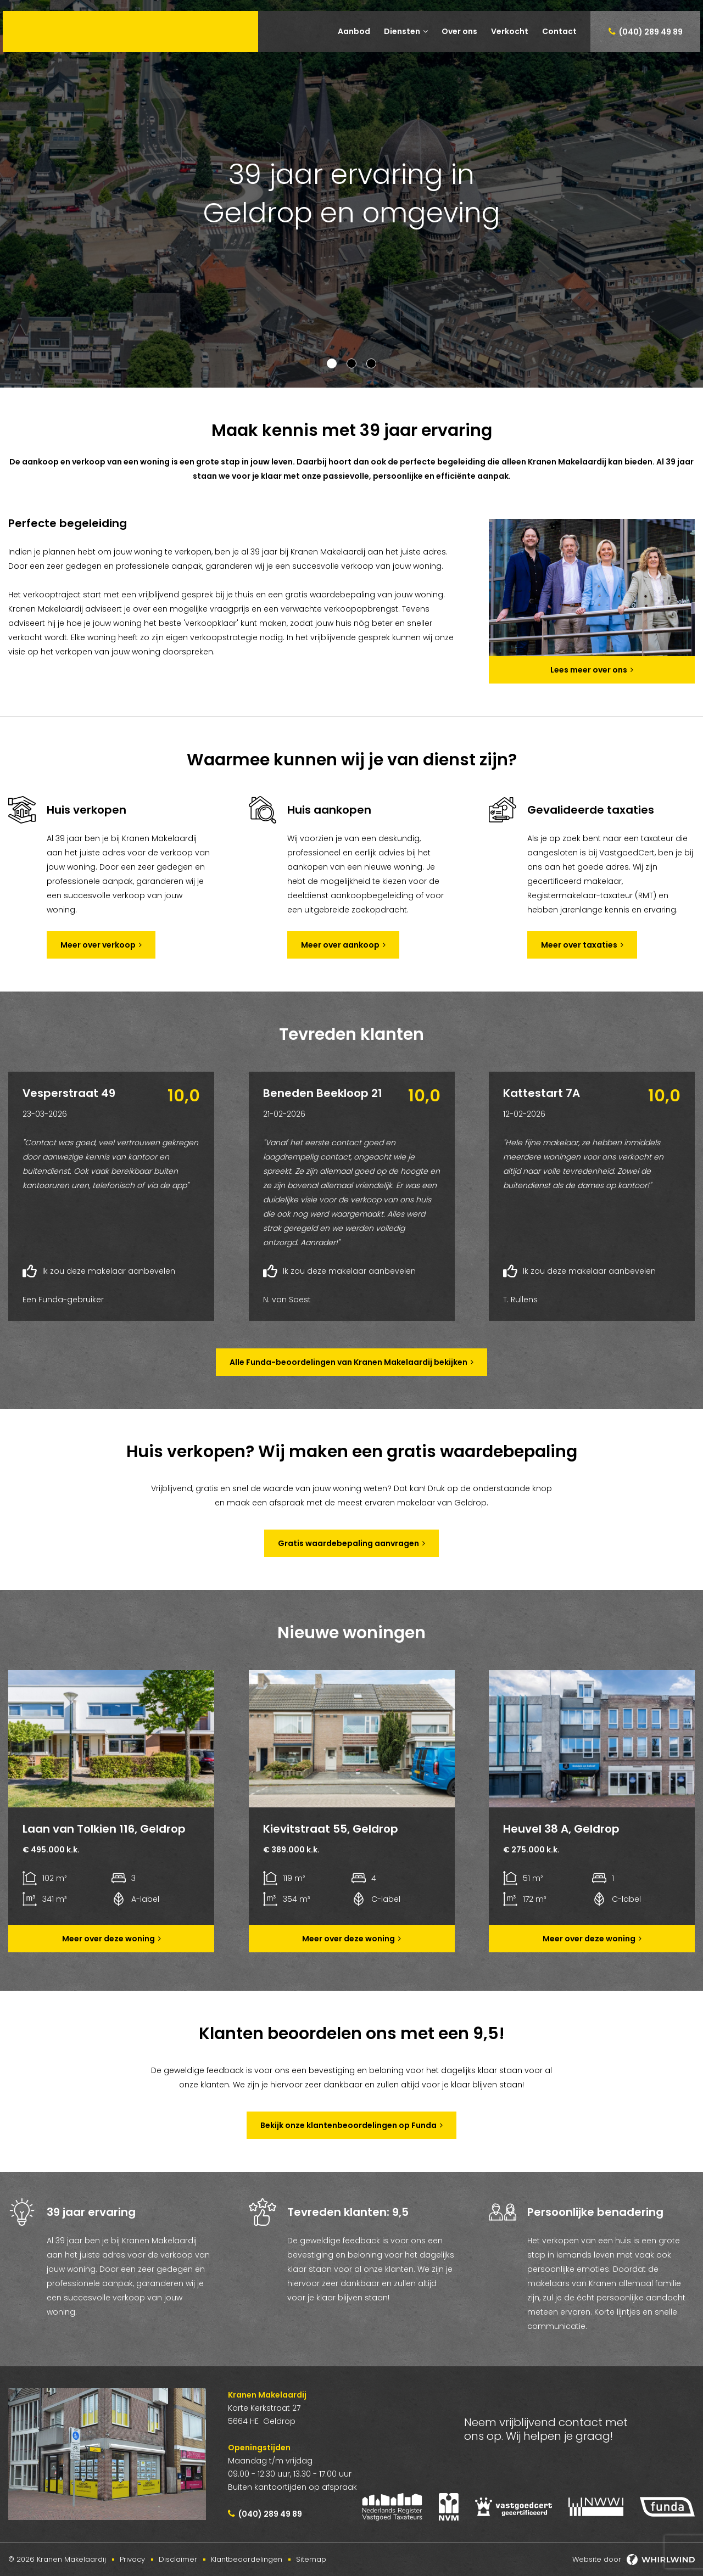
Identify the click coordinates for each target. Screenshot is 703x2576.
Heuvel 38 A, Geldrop (561, 1828)
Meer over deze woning (108, 1938)
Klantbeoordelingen (246, 2559)
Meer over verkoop (98, 944)
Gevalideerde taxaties (590, 809)
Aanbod (354, 31)
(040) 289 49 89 (651, 31)
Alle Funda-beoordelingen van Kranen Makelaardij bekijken (348, 1362)
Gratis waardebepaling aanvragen (348, 1543)
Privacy (132, 2559)
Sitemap (311, 2559)
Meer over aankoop (340, 944)
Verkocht (509, 31)
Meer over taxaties (579, 944)
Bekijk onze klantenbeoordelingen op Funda (348, 2125)
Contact (559, 31)
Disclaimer (178, 2559)
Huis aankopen (329, 809)
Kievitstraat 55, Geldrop (330, 1828)
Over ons (459, 31)
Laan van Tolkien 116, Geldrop (104, 1828)
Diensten (402, 31)
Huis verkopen (86, 809)
